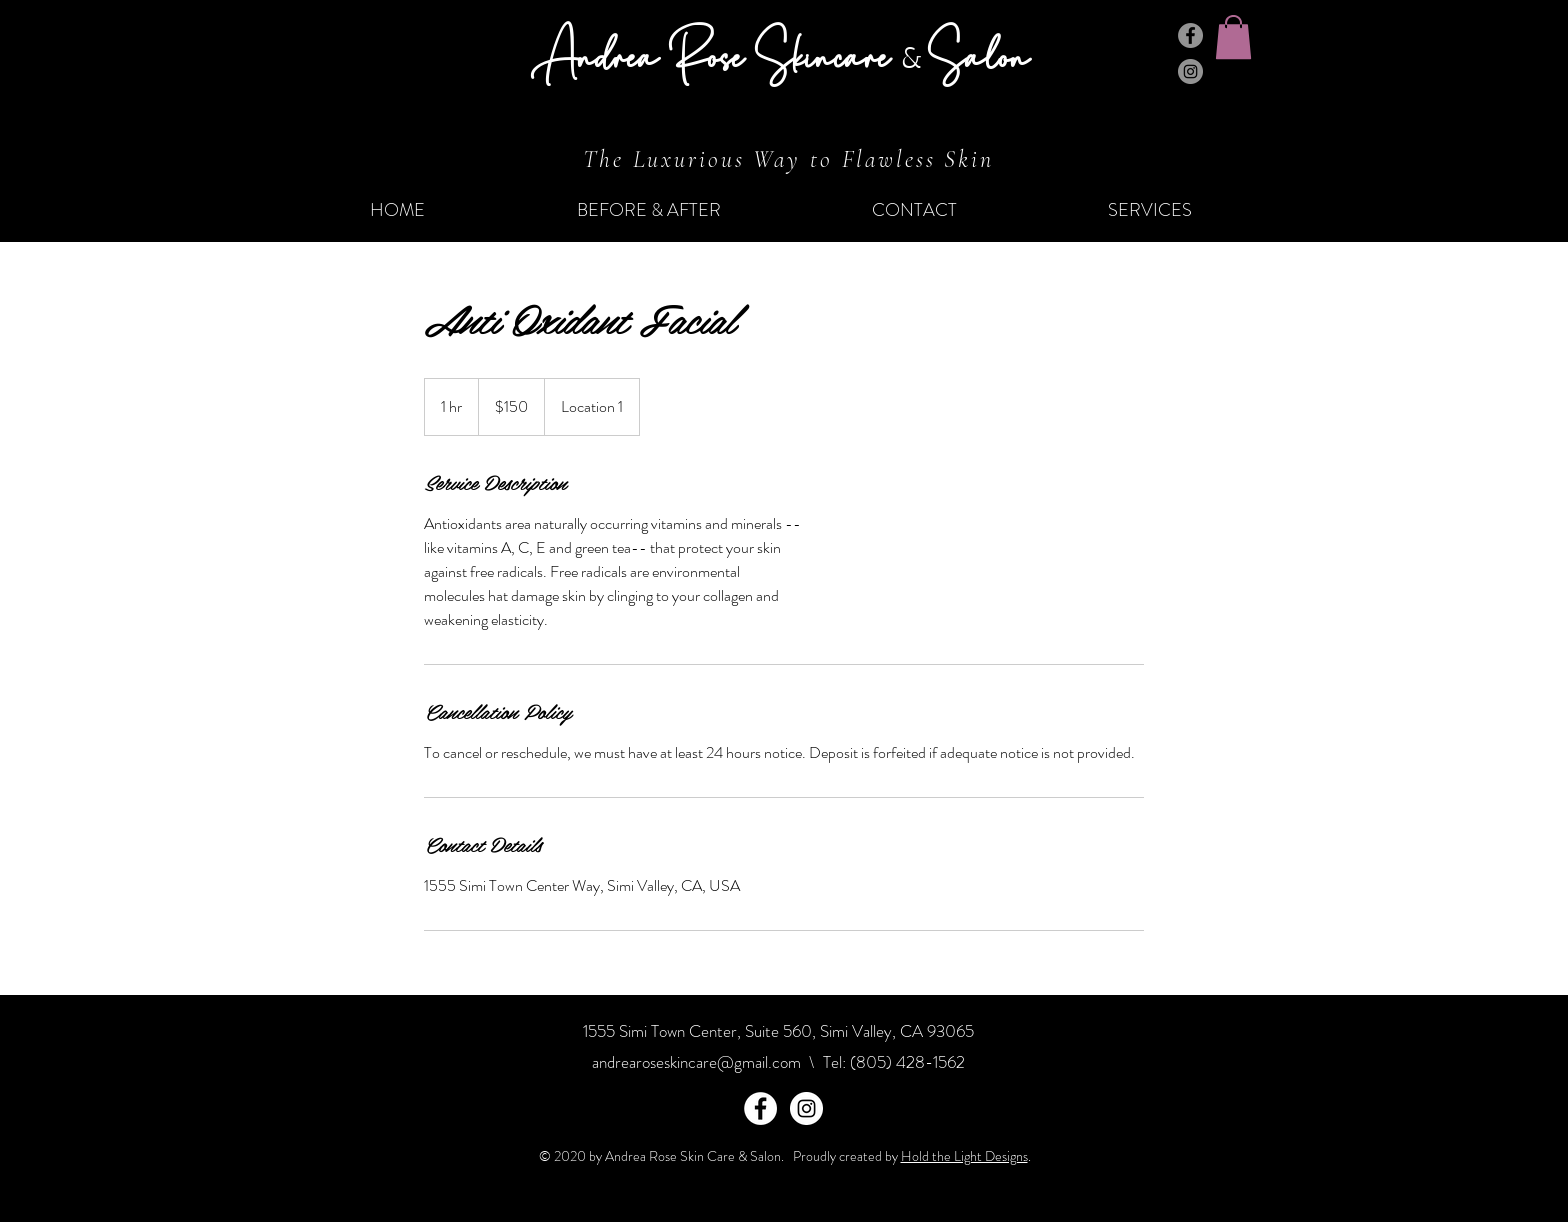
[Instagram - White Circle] (806, 1108)
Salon (978, 54)
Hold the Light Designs (964, 1156)
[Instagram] (1190, 71)
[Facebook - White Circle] (760, 1108)
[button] (1233, 37)
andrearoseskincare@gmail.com (696, 1062)
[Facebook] (1190, 35)
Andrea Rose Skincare (716, 54)
